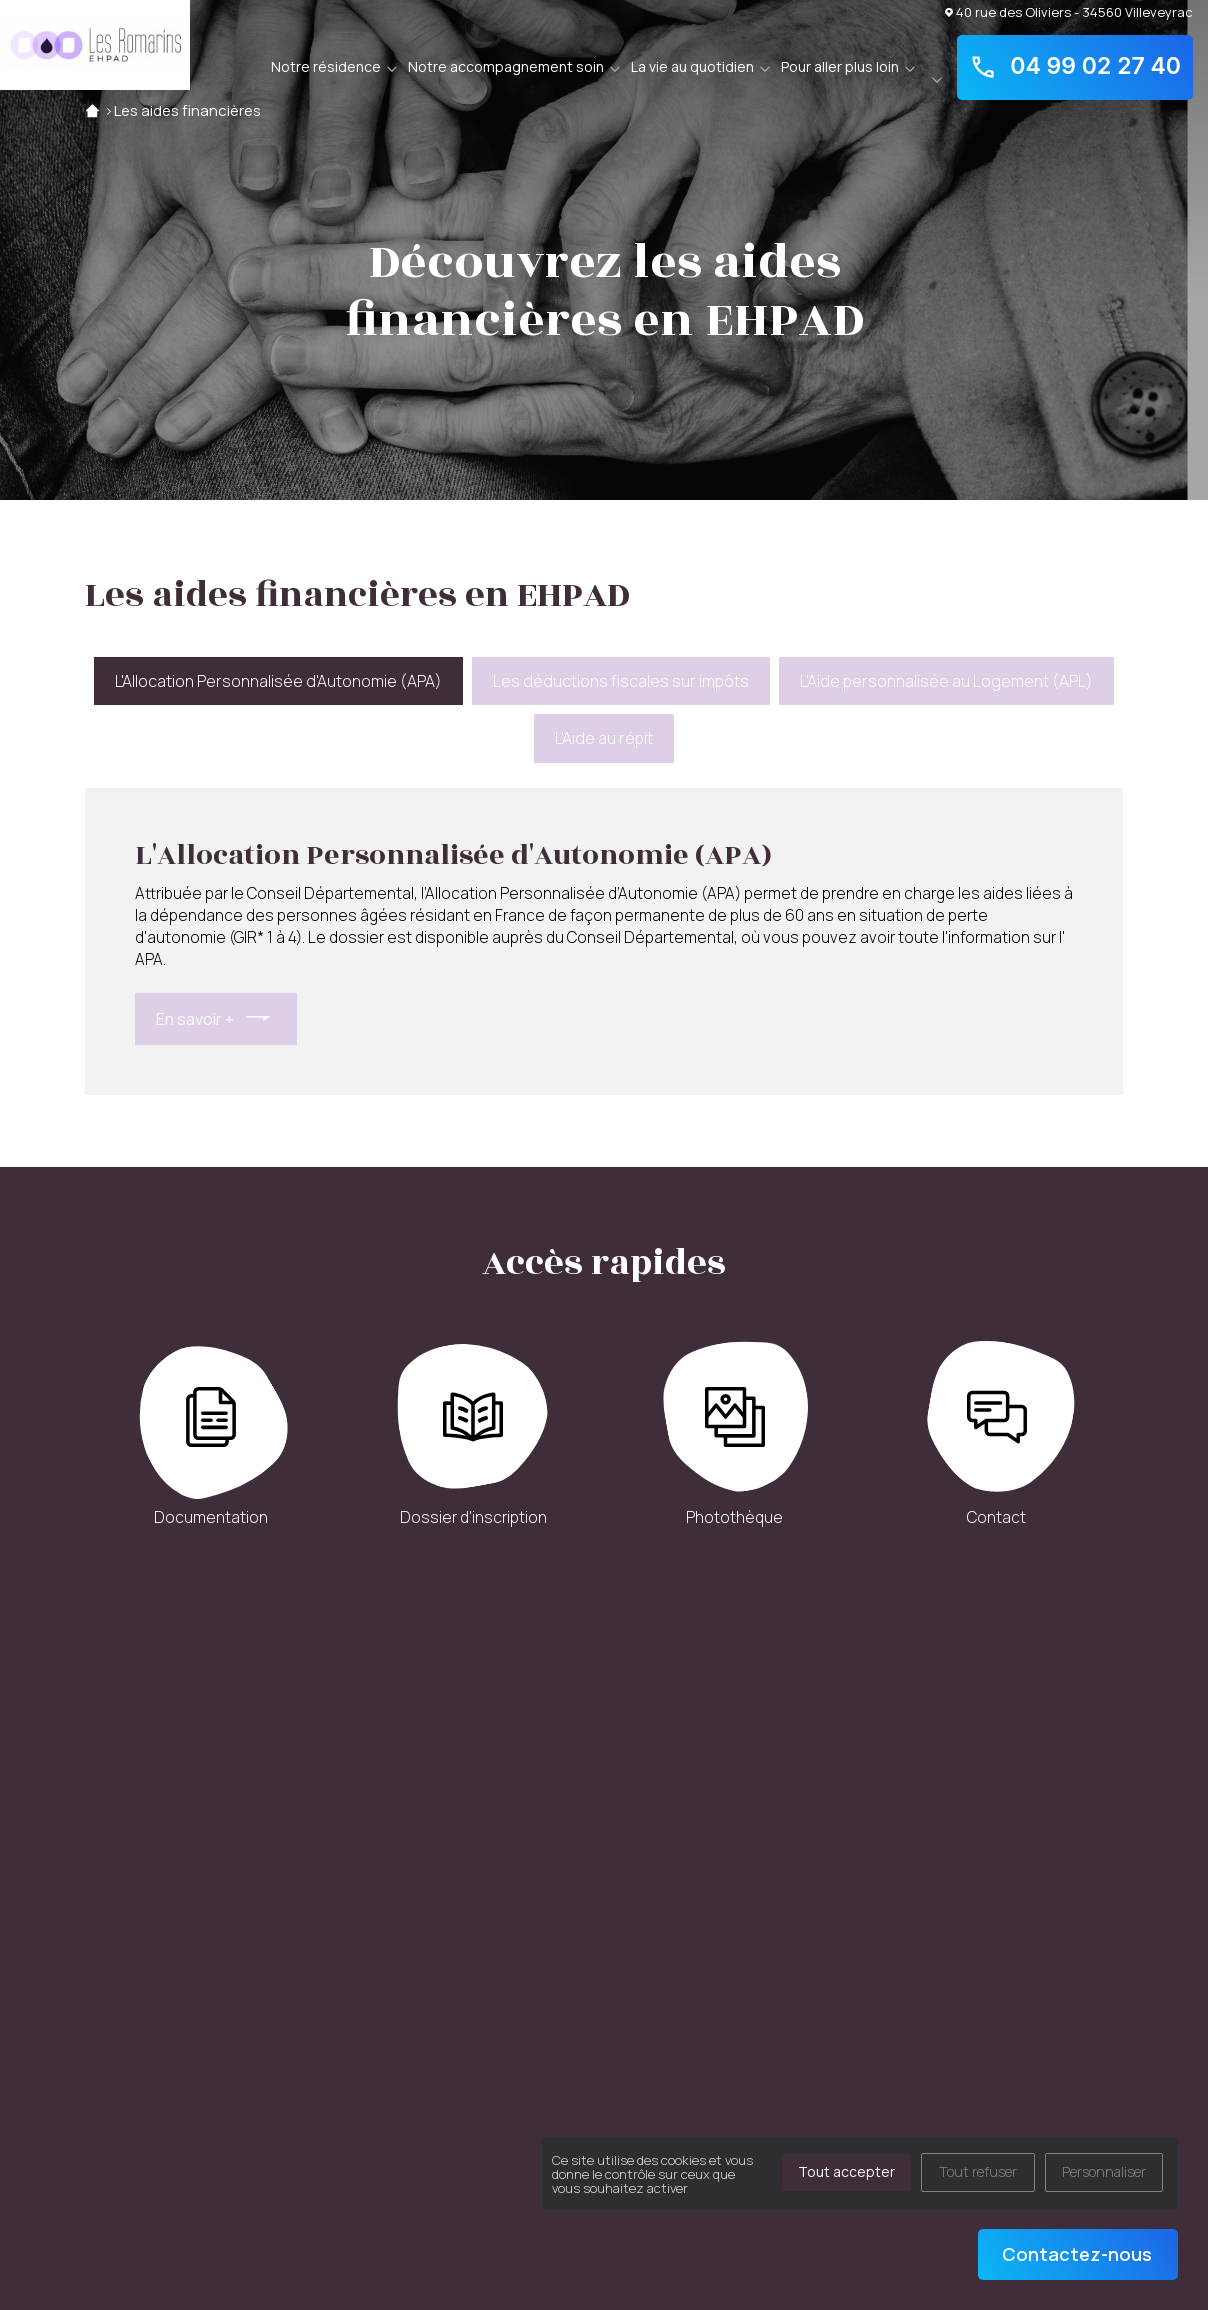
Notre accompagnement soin (506, 66)
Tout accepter (846, 2171)
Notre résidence (326, 66)
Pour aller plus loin (840, 66)
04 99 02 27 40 (1075, 67)
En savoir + (195, 1019)
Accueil (92, 110)
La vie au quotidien (692, 66)
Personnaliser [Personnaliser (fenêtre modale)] (1104, 2171)
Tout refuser (978, 2171)
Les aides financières (187, 110)
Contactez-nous (1077, 2254)
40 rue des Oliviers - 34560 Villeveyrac (1069, 11)
